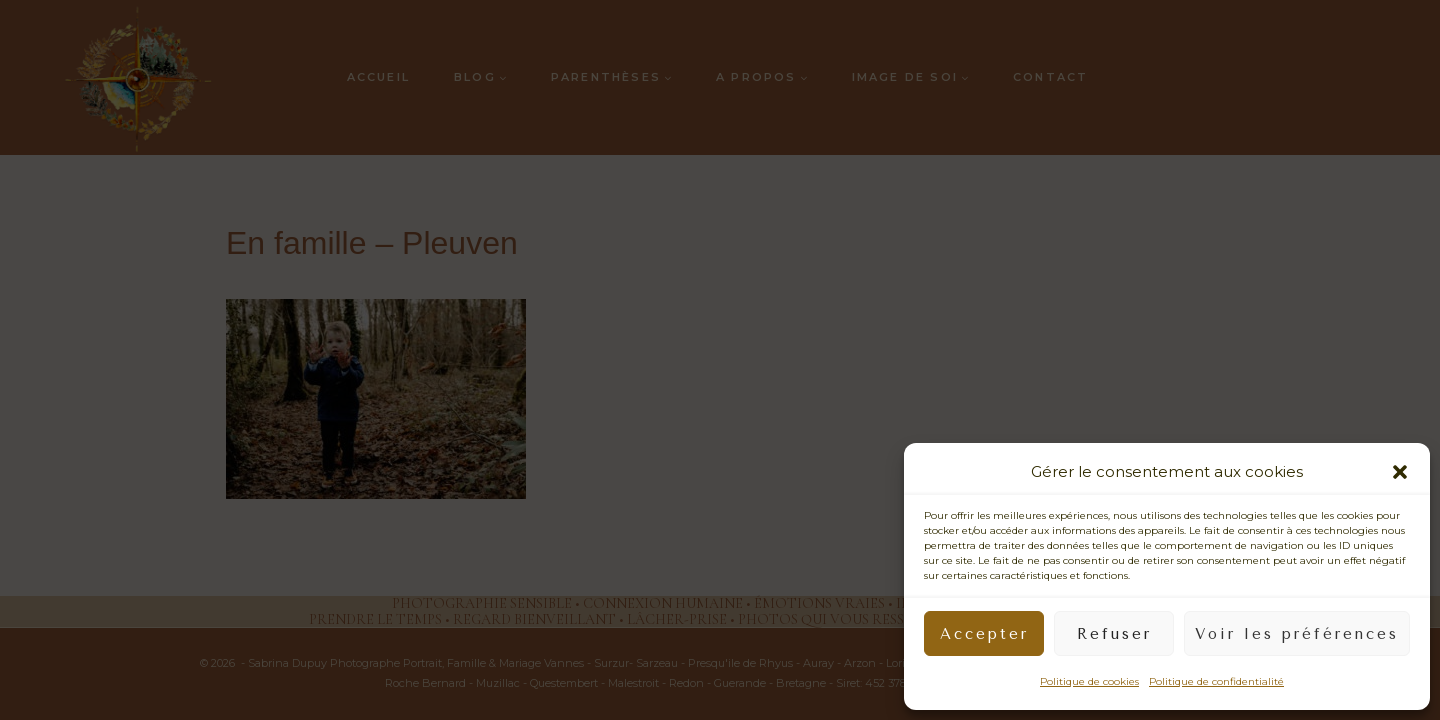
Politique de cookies (1089, 681)
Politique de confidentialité (1216, 681)
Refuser (1114, 634)
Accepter (984, 634)
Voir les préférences (1297, 634)
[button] (1400, 472)
